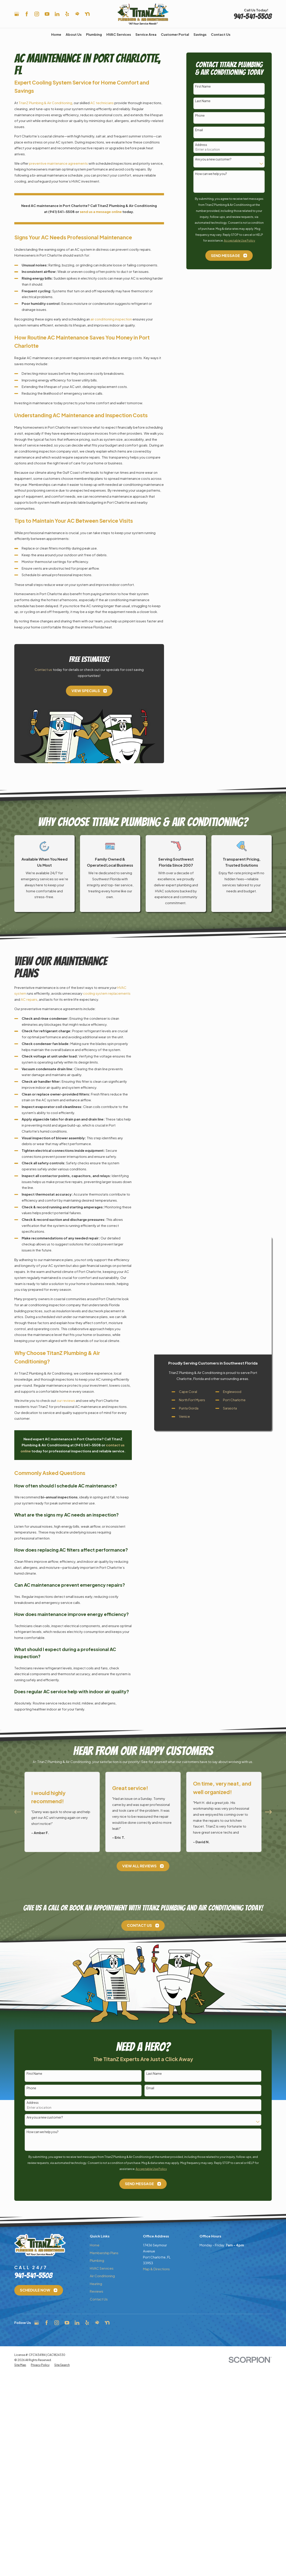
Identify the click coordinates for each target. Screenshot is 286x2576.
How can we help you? (211, 174)
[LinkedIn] (57, 14)
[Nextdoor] (87, 14)
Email (199, 130)
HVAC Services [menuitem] (118, 34)
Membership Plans (104, 2253)
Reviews (96, 2291)
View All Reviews (143, 1866)
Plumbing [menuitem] (94, 34)
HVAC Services (102, 2268)
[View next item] (268, 1812)
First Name (203, 86)
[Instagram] (36, 14)
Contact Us (99, 2299)
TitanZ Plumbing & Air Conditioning (45, 103)
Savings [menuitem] (199, 34)
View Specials (89, 690)
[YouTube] (47, 14)
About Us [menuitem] (74, 34)
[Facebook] (26, 14)
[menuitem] (20, 2364)
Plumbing (97, 2260)
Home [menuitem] (56, 34)
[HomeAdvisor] (77, 14)
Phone (200, 115)
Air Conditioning (102, 2276)
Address (201, 145)
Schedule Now (38, 2290)
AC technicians (102, 103)
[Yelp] (67, 14)
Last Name (202, 101)
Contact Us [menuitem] (220, 34)
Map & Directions (156, 2269)
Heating (96, 2283)
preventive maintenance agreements (58, 163)
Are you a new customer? (213, 159)
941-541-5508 (252, 16)
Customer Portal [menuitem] (175, 34)
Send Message (229, 255)
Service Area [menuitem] (145, 34)
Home (94, 2245)
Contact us (43, 669)
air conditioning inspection (111, 319)
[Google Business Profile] (16, 14)
